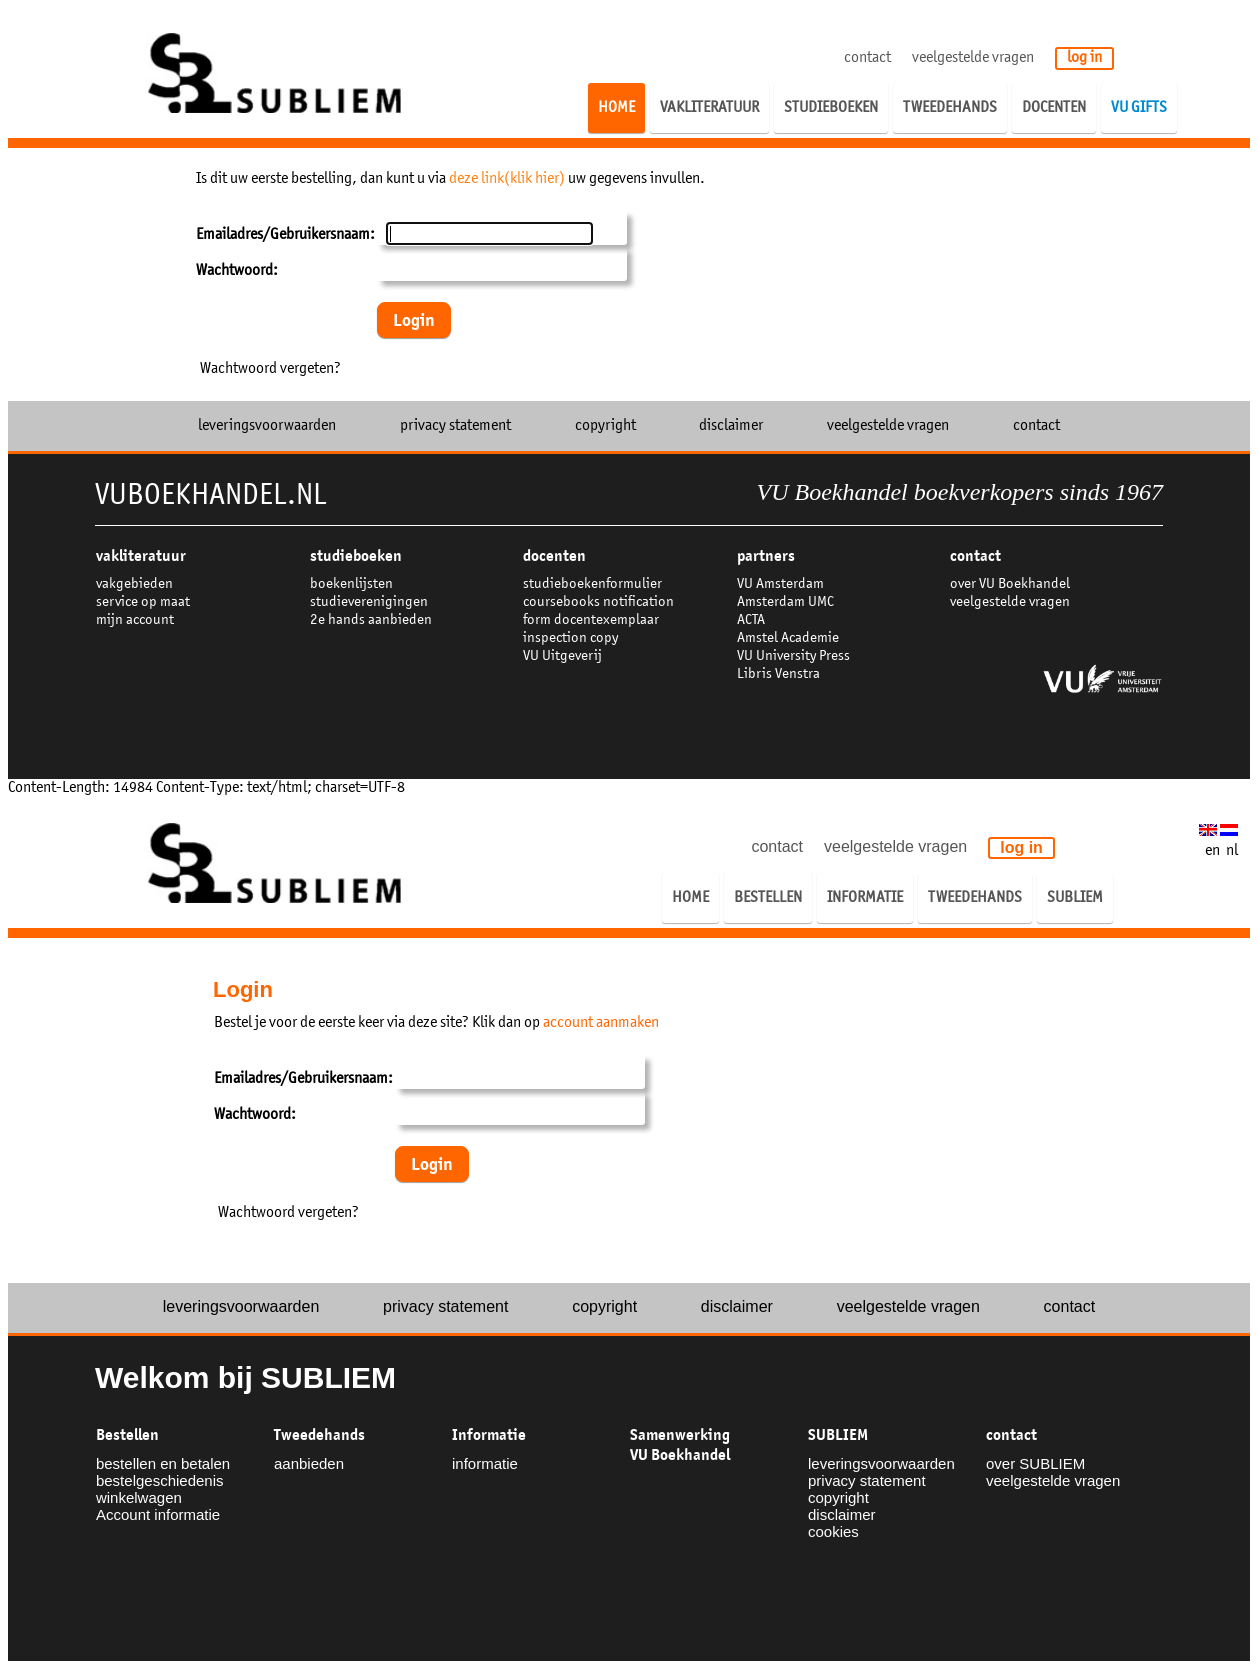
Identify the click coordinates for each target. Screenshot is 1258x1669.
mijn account (135, 620)
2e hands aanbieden (371, 620)
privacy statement (455, 426)
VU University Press (793, 656)
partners (766, 556)
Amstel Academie (788, 638)
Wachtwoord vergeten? (270, 369)
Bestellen (127, 1435)
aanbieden (309, 1463)
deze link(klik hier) (507, 179)
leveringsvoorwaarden (267, 426)
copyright (605, 426)
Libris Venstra (778, 674)
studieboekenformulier (592, 584)
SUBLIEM (838, 1435)
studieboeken (356, 556)
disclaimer (731, 426)
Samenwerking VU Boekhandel (680, 1445)
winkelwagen (139, 1497)
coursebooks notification (598, 602)
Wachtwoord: (237, 271)
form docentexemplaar (591, 620)
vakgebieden (134, 584)
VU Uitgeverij (562, 656)
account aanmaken (601, 1023)
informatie (485, 1463)
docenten (554, 556)
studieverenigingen (369, 602)
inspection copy (570, 638)
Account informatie (158, 1514)
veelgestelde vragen (973, 58)
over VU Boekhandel (1010, 584)
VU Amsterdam (780, 584)
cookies (833, 1531)
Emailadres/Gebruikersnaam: (285, 235)
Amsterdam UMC (785, 602)
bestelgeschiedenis (160, 1480)
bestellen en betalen (163, 1463)
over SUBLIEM (1035, 1463)
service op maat (143, 602)
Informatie (489, 1435)
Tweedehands (319, 1435)
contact (867, 58)
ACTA (751, 620)
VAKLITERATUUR (141, 556)
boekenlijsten (351, 584)
